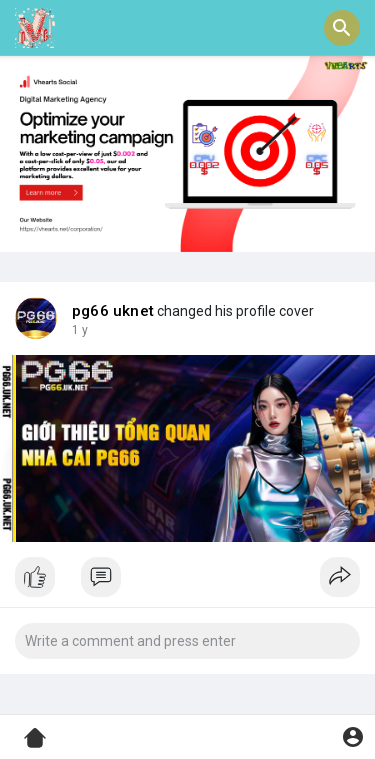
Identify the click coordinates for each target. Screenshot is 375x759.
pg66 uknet (113, 311)
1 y (80, 330)
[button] (342, 28)
